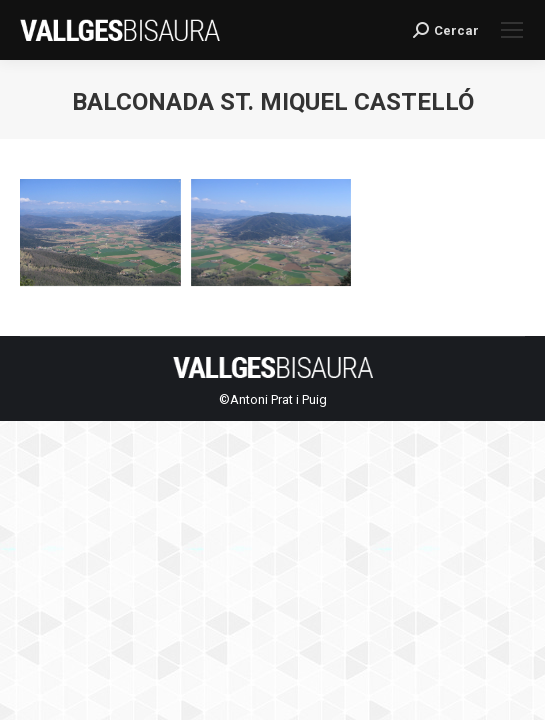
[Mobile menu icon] (512, 30)
